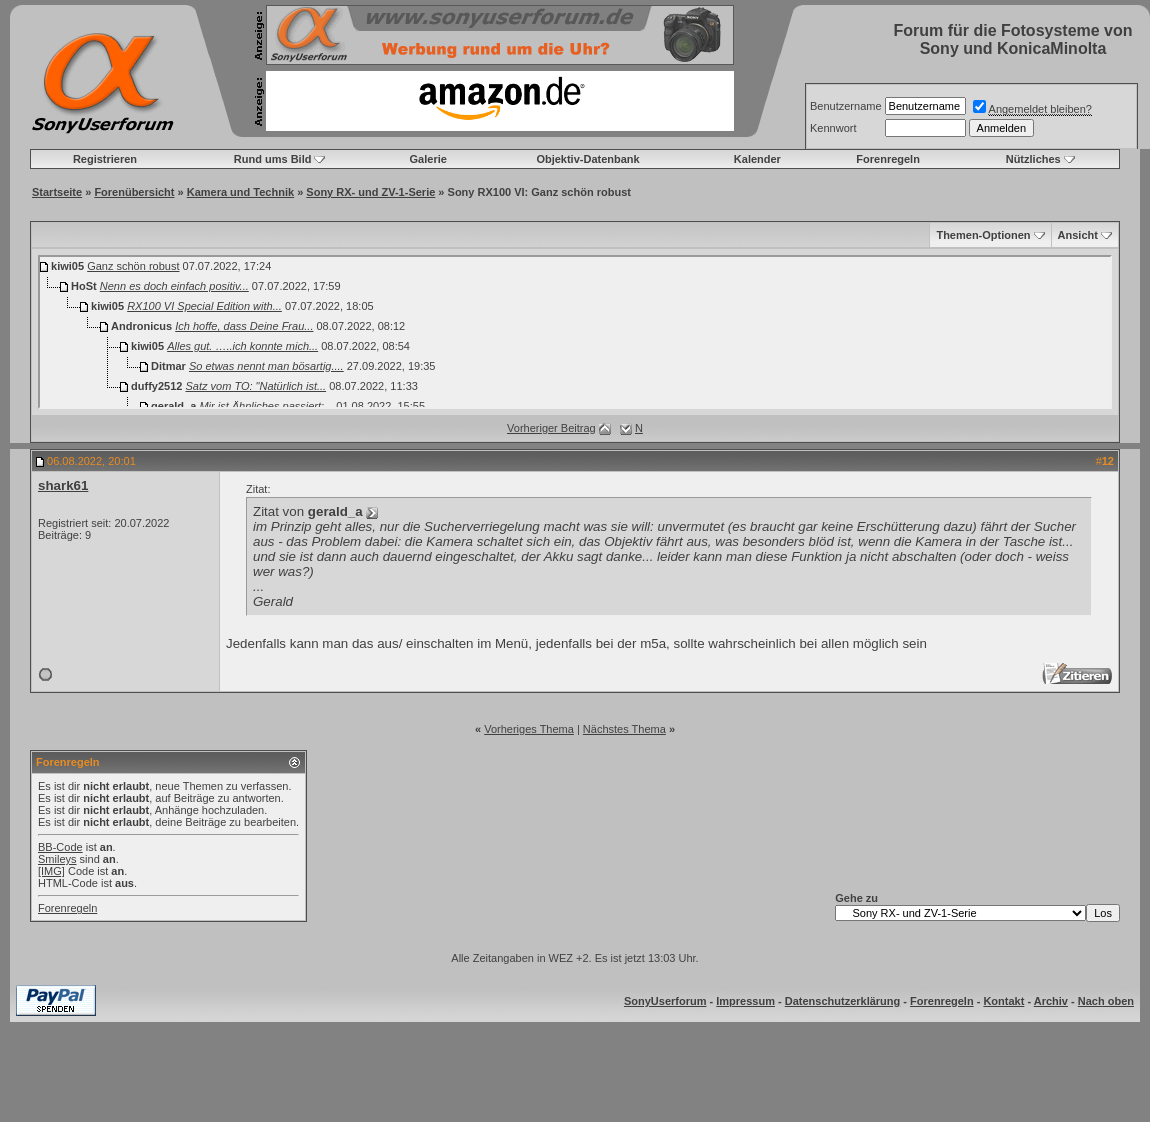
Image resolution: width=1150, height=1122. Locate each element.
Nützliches (1033, 159)
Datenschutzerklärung (843, 1001)
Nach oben (1106, 1001)
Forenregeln (888, 159)
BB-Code (60, 847)
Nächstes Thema (624, 729)
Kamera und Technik (240, 192)
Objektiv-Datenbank (587, 159)
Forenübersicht (134, 192)
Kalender (757, 159)
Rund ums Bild (273, 159)
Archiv (1051, 1001)
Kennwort (833, 128)
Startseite (57, 192)
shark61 (63, 485)
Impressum (745, 1001)
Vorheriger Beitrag (551, 428)
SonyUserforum (665, 1001)
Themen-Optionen (983, 235)
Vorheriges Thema (529, 729)
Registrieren (105, 159)
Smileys (57, 859)
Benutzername (846, 106)
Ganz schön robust (133, 266)
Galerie (428, 159)
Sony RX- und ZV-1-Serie (370, 192)
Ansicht (1078, 235)
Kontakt (1003, 1001)
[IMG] (51, 871)
